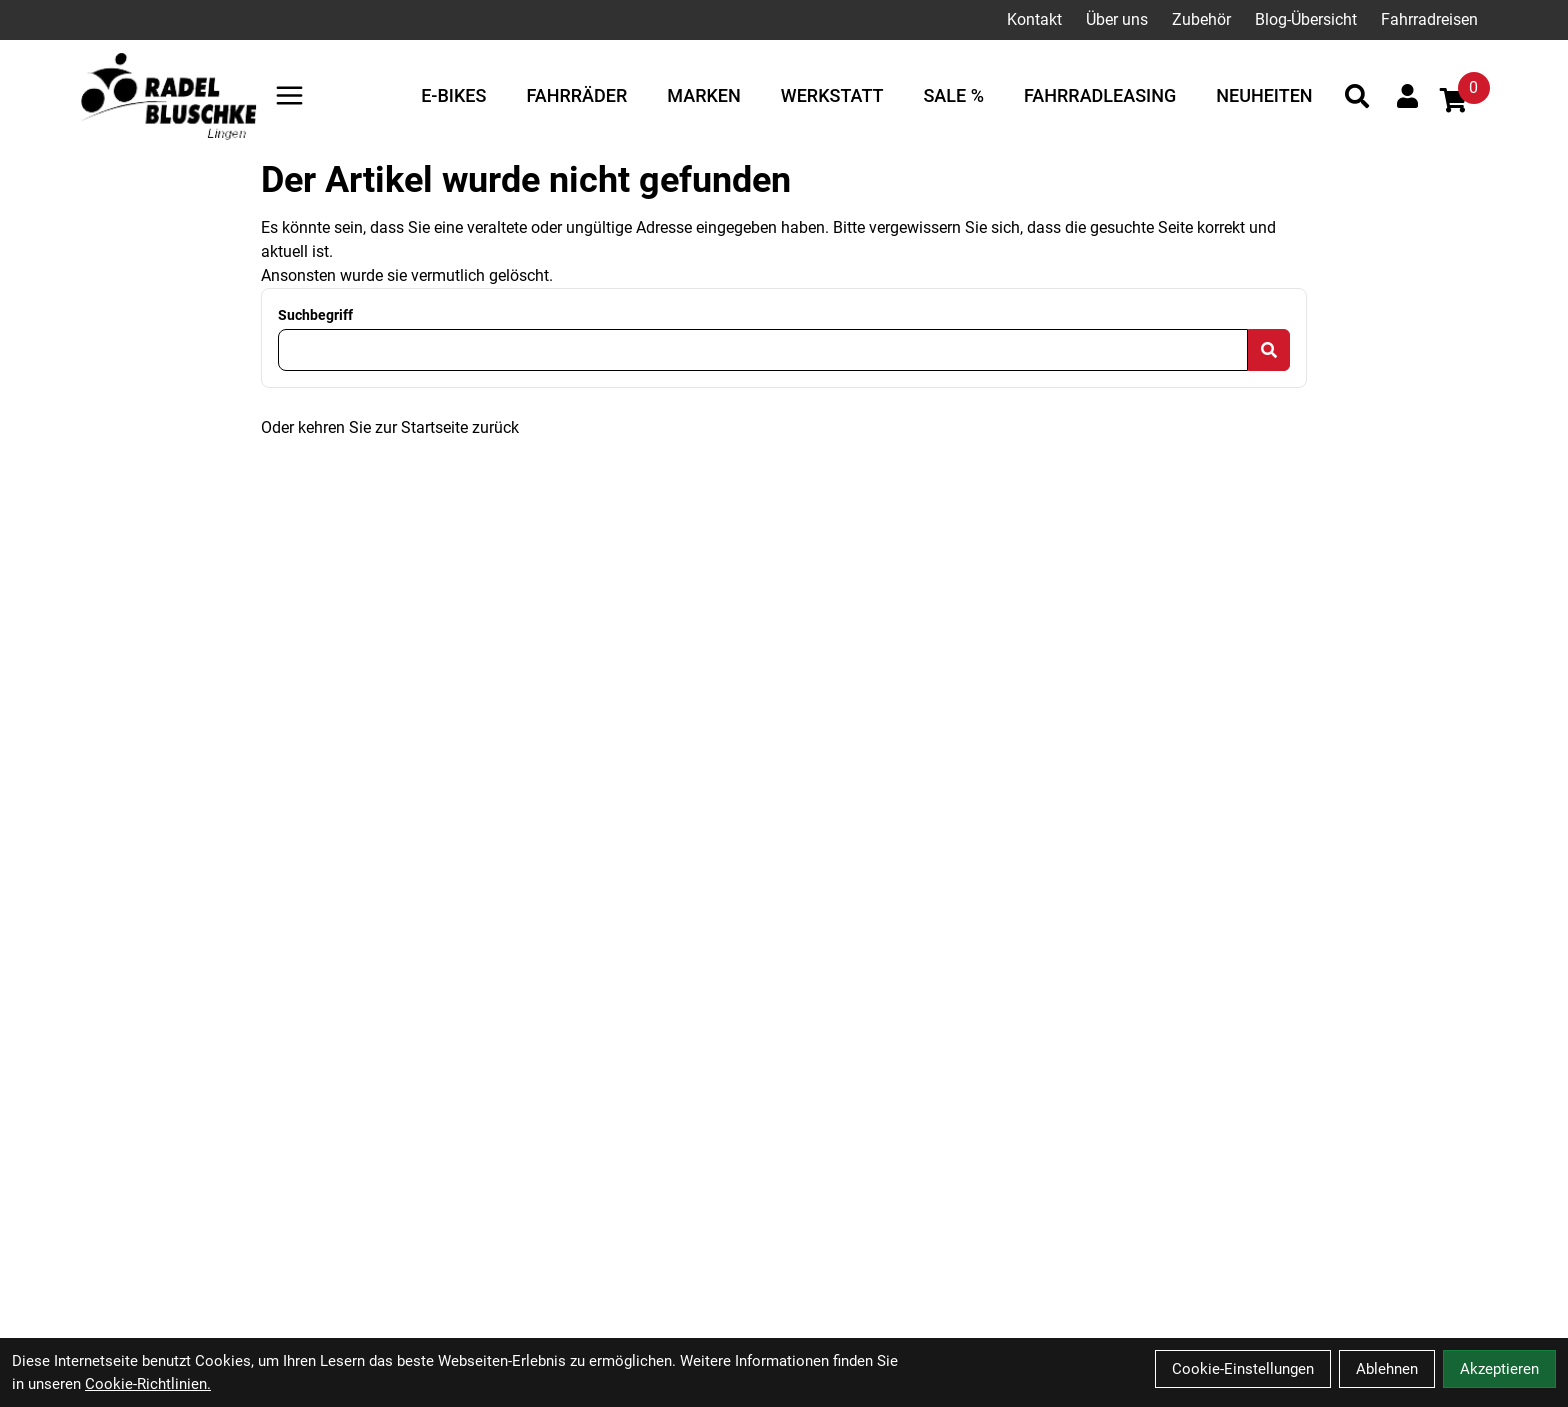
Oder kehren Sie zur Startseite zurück (390, 427)
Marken (703, 95)
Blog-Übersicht (1306, 19)
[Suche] (1357, 96)
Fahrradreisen (1429, 19)
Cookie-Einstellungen (1243, 1369)
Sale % (953, 95)
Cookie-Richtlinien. (148, 1384)
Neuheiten (1264, 95)
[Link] (289, 95)
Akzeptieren (1499, 1369)
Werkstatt (832, 95)
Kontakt (1034, 19)
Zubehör (1201, 19)
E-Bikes (453, 95)
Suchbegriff (315, 315)
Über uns (1117, 19)
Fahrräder (576, 95)
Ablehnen (1387, 1369)
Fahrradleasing (1100, 95)
